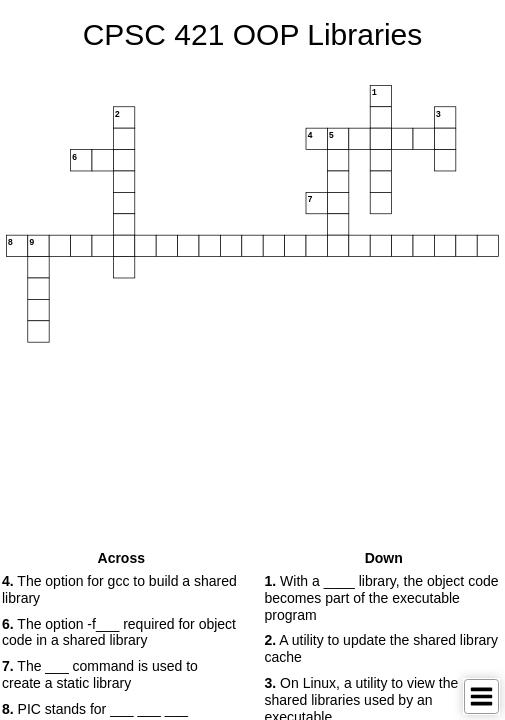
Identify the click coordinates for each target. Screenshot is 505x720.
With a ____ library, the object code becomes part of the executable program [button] (382, 598)
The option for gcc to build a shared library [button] (119, 589)
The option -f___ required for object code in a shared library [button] (119, 632)
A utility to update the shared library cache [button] (382, 648)
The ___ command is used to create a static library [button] (100, 674)
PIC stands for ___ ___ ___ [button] (95, 709)
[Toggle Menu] (481, 696)
